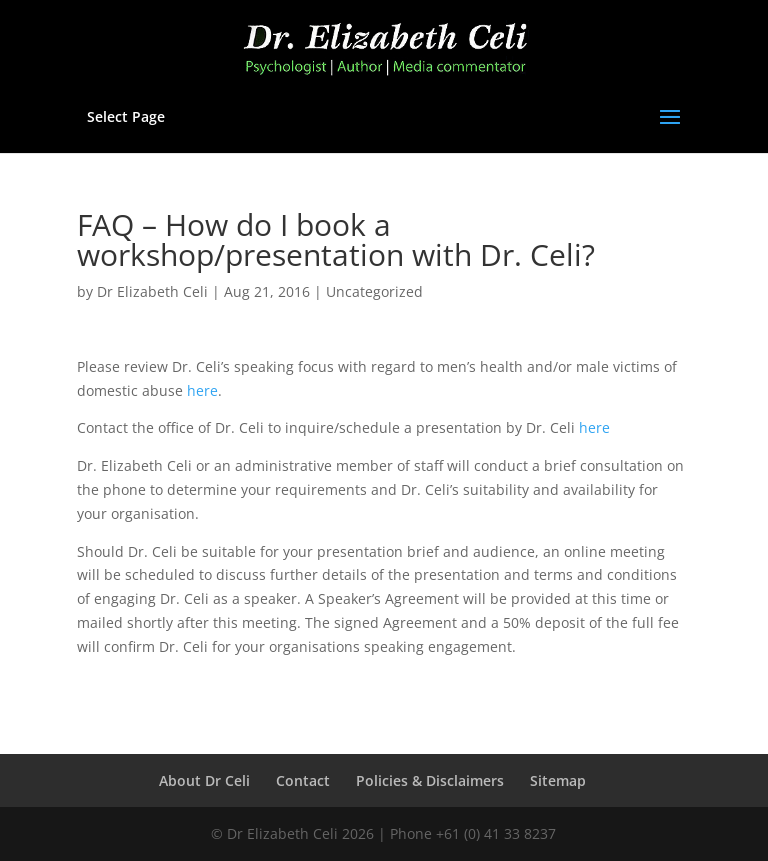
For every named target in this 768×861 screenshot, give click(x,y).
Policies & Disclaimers (430, 780)
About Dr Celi (204, 780)
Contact (303, 780)
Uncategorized (374, 291)
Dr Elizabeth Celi (152, 291)
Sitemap (558, 780)
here (202, 390)
